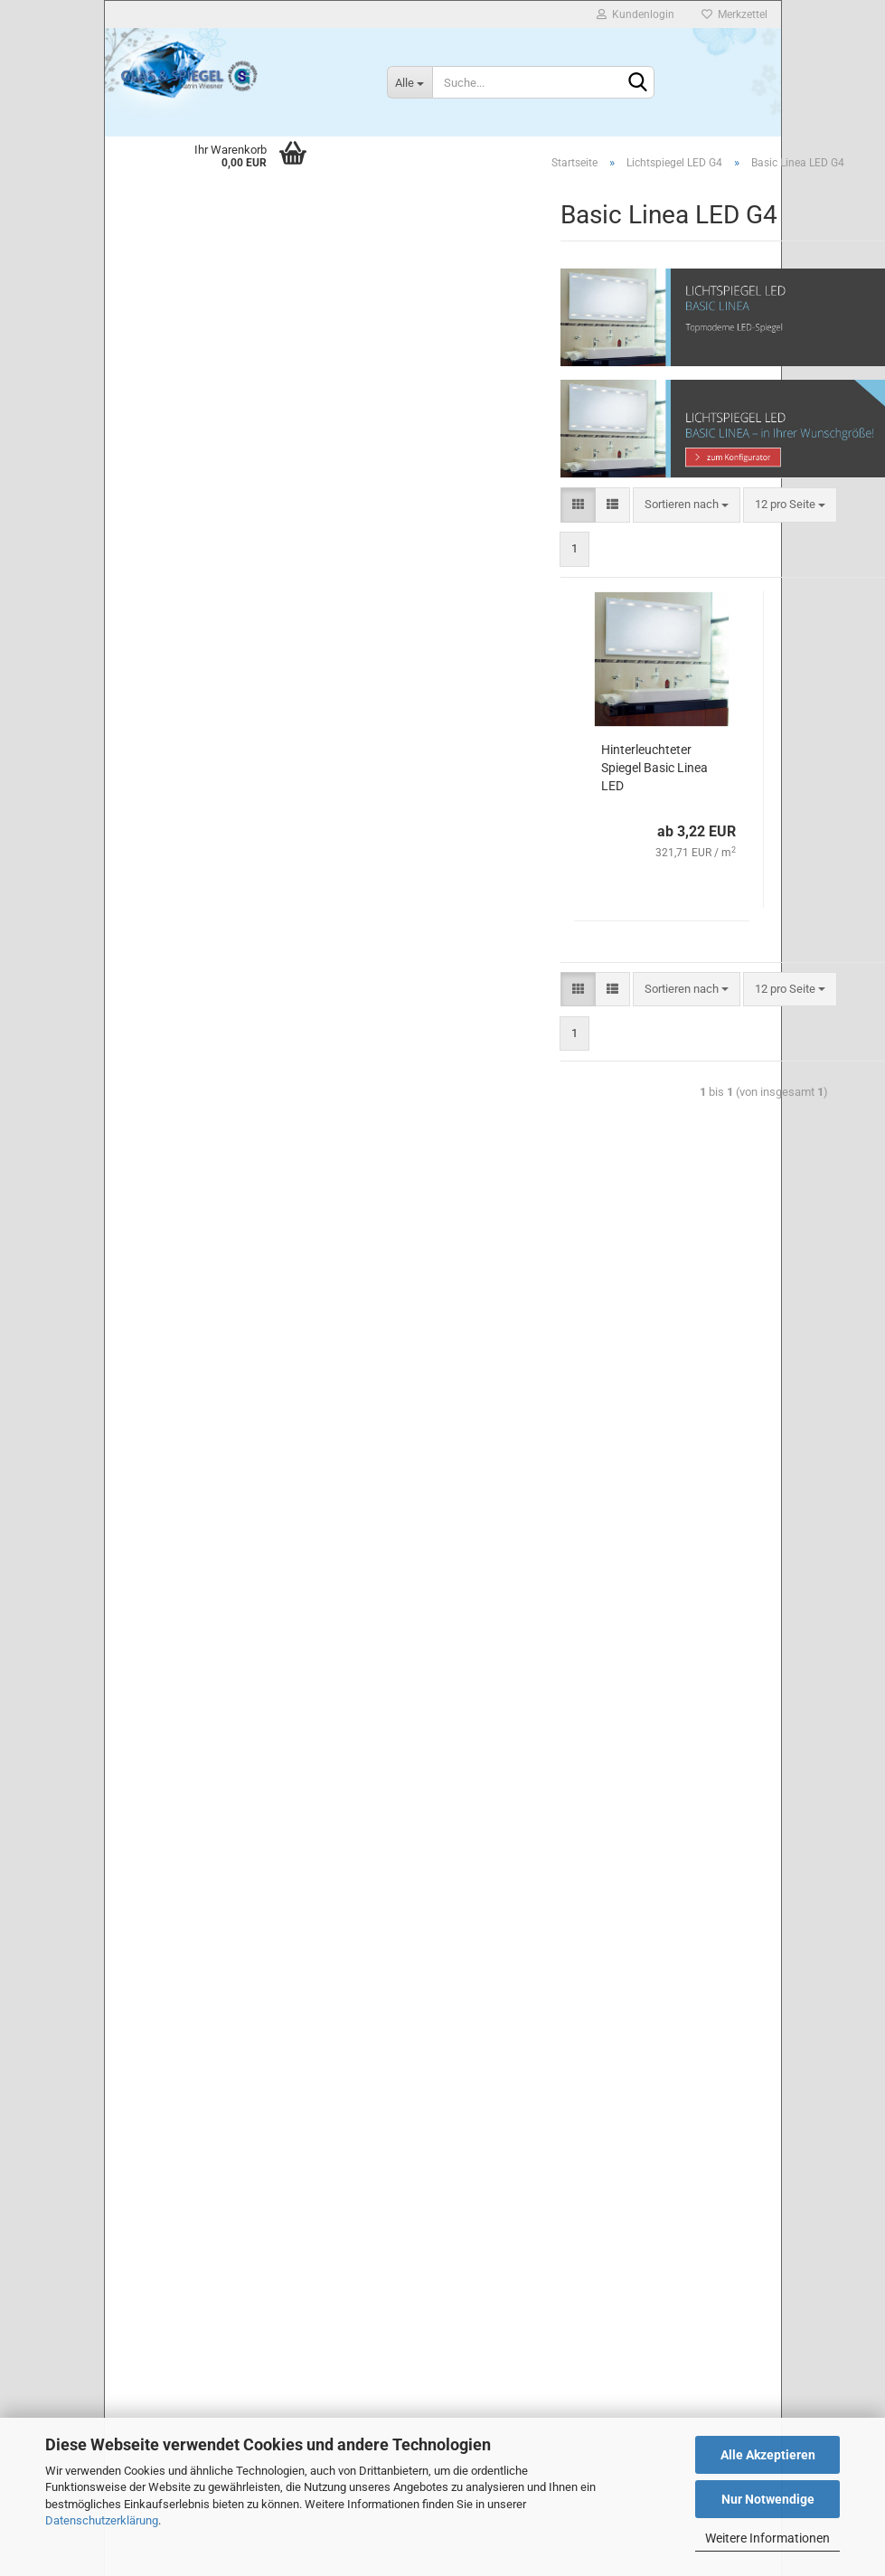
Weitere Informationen (767, 2538)
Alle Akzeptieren (767, 2455)
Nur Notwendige (767, 2499)
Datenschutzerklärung (101, 2520)
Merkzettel (734, 14)
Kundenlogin (635, 14)
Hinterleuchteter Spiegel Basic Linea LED (654, 767)
